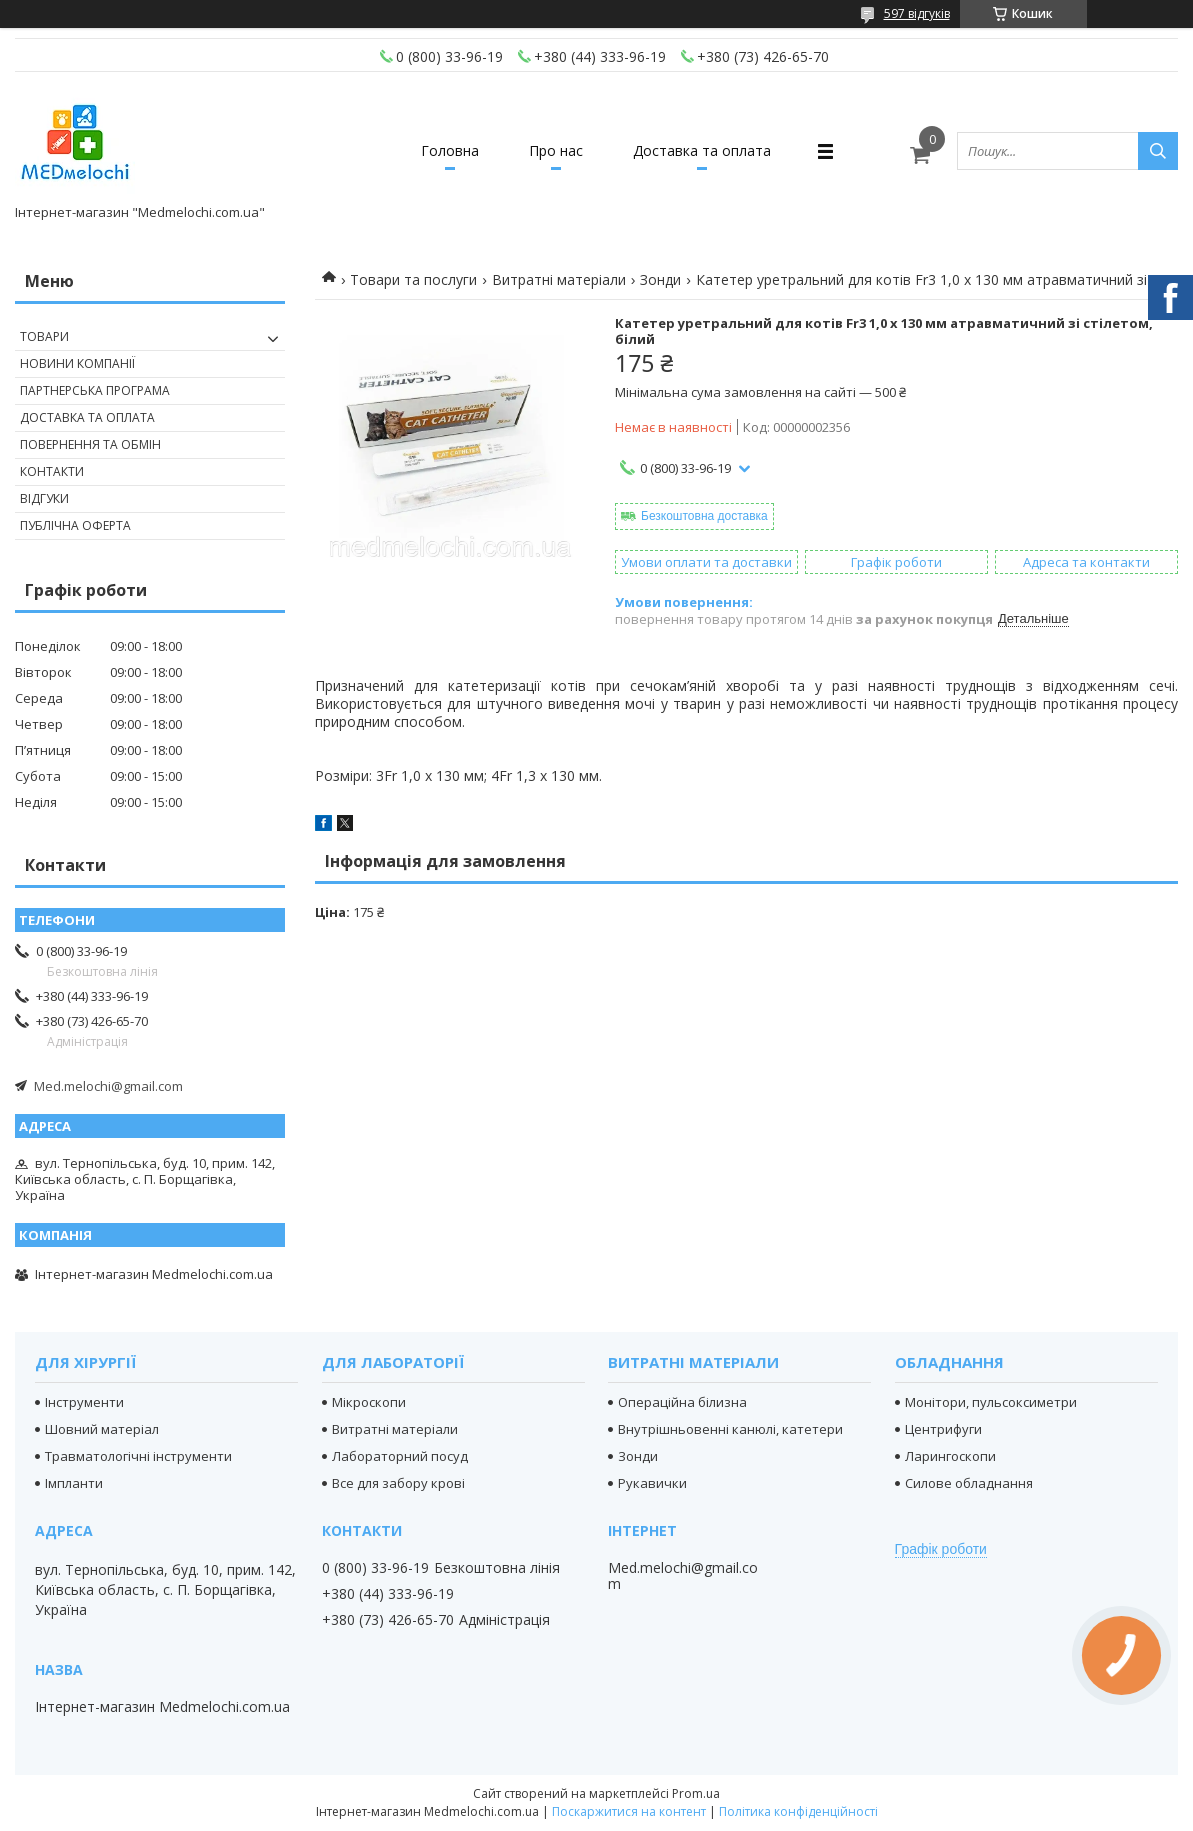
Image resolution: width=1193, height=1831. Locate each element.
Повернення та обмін (90, 444)
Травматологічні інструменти (138, 1456)
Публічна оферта (75, 525)
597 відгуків (917, 13)
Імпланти (74, 1483)
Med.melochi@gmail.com (108, 1086)
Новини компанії (77, 363)
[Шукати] (1158, 151)
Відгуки (44, 498)
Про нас (556, 150)
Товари (44, 336)
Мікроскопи (369, 1402)
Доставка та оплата (702, 150)
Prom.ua (696, 1793)
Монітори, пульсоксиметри (991, 1402)
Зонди (660, 279)
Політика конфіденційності (798, 1811)
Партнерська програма (95, 390)
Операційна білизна (682, 1402)
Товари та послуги (413, 279)
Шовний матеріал (102, 1429)
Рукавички (652, 1483)
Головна (450, 150)
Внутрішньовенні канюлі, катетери (730, 1429)
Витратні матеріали (559, 279)
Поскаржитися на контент (629, 1811)
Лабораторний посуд (400, 1456)
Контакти (52, 471)
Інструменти (84, 1402)
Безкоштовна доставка (704, 516)
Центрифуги (943, 1429)
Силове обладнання (969, 1483)
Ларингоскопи (950, 1456)
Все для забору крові (398, 1483)
